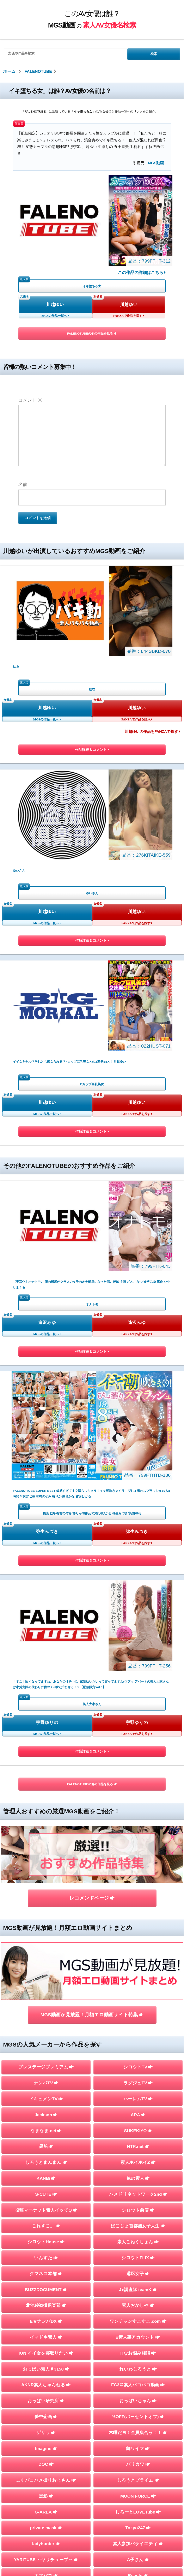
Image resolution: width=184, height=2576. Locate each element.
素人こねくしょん (138, 1476)
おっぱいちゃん (138, 1635)
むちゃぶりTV (46, 2016)
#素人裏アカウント (138, 1571)
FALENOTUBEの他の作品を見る (92, 243)
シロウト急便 (138, 1444)
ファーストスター (138, 2143)
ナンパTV (46, 1317)
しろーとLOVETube (138, 1746)
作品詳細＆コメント (92, 569)
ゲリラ (46, 1667)
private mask (46, 1762)
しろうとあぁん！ (138, 2016)
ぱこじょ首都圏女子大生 (138, 1460)
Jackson (46, 1349)
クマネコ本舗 (46, 1508)
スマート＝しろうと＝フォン (46, 1905)
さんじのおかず (138, 2111)
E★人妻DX (138, 1841)
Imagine (46, 1683)
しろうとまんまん (46, 1397)
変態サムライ (46, 2191)
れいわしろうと (138, 1603)
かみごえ (138, 1905)
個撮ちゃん (138, 2096)
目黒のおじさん (46, 2175)
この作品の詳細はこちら (142, 182)
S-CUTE (46, 1428)
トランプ (46, 1825)
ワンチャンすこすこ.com (138, 1555)
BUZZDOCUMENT (46, 1524)
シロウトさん (138, 1921)
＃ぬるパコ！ (138, 2000)
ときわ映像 (138, 2159)
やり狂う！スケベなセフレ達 (46, 1921)
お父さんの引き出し (46, 2000)
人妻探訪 (46, 2032)
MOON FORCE (138, 1730)
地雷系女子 (46, 2096)
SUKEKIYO (138, 1365)
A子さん (138, 1794)
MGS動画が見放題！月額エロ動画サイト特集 (92, 1249)
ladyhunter (46, 1778)
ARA (138, 1349)
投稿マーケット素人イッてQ (46, 1444)
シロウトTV (137, 1301)
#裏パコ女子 (138, 1889)
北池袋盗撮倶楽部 (46, 1540)
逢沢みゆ (47, 869)
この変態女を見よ (138, 1857)
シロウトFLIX (138, 1492)
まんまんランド (138, 2064)
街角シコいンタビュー (46, 2159)
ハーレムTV (138, 1333)
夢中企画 (46, 1651)
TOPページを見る (92, 2220)
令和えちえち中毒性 (46, 1968)
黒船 (46, 1381)
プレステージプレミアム (46, 1301)
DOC (46, 1698)
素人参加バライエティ (138, 1778)
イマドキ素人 (46, 1571)
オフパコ (46, 1810)
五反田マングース (138, 2175)
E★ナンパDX (46, 1555)
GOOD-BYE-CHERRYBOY (46, 2111)
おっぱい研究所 (45, 1635)
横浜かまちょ (46, 1953)
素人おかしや (138, 1540)
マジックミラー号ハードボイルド (137, 2048)
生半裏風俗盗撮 (138, 1873)
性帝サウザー (138, 1984)
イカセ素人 (138, 2127)
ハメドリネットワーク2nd (138, 1428)
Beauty (138, 1810)
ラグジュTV (138, 1317)
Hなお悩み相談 (138, 1587)
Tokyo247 (138, 1762)
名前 (22, 393)
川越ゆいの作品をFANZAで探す (152, 551)
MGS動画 (156, 163)
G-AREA (46, 1746)
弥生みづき (47, 970)
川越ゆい (55, 214)
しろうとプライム (138, 1714)
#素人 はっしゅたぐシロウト (46, 1889)
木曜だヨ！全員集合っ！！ (138, 1667)
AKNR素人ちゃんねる (46, 1619)
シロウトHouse (46, 1476)
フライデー (46, 2064)
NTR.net (138, 1381)
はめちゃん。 (46, 2080)
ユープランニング (138, 1953)
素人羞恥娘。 (46, 2048)
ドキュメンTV (46, 1333)
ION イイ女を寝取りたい (46, 1587)
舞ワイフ (138, 1683)
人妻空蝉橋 (46, 1841)
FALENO (45, 2127)
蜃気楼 (138, 2032)
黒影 (46, 1730)
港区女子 (138, 1508)
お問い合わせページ (92, 2381)
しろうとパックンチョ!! (46, 1937)
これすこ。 (46, 1460)
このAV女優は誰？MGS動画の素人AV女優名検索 (89, 2368)
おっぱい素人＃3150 (46, 1603)
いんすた (46, 1492)
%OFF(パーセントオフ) (138, 1651)
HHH (46, 1873)
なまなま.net (46, 1365)
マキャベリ (46, 2143)
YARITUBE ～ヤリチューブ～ (46, 1794)
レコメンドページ (92, 1189)
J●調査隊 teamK (138, 1524)
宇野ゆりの (47, 1070)
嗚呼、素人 (138, 2191)
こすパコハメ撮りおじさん (46, 1714)
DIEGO (138, 1937)
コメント (30, 309)
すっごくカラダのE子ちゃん (137, 1825)
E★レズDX (46, 1857)
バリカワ (138, 1698)
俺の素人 (138, 1412)
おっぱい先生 (46, 1984)
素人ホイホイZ (138, 1397)
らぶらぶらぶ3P (138, 1968)
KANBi (45, 1412)
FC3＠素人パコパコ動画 (138, 1619)
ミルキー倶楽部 (138, 2080)
